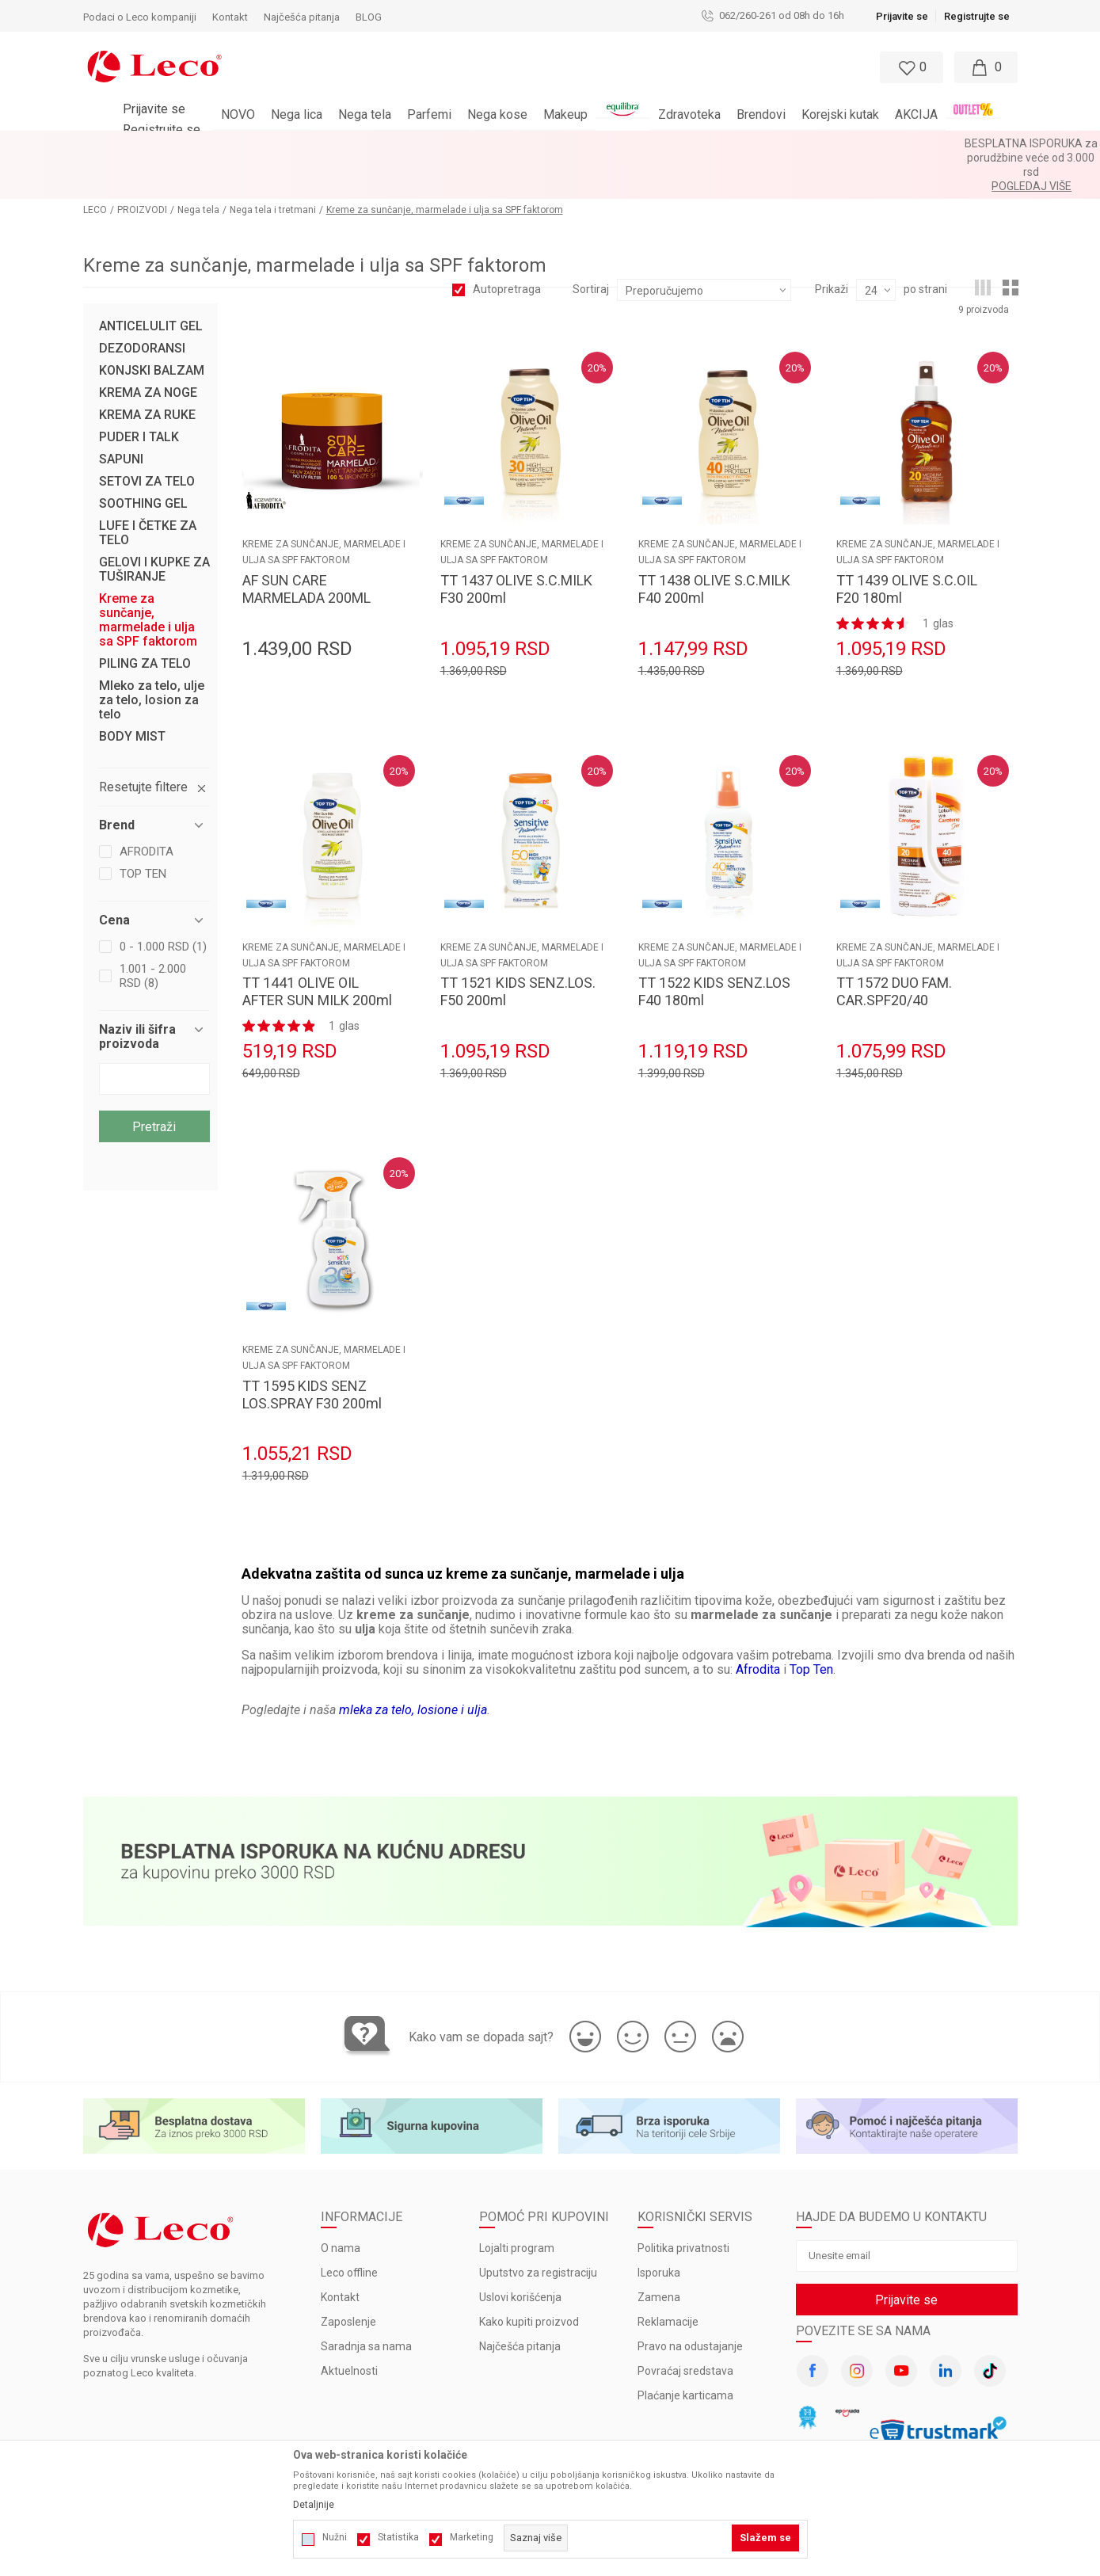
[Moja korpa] (986, 67)
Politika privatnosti (683, 2205)
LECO (95, 167)
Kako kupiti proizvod (529, 2279)
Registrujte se (977, 16)
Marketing (471, 2537)
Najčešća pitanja (520, 2303)
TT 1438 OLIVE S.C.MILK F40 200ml (714, 546)
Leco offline (349, 2230)
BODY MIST (132, 694)
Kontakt (340, 2254)
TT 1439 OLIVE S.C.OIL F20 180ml (906, 546)
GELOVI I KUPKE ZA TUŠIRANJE (154, 527)
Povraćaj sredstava (685, 2328)
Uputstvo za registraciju (538, 2230)
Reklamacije (668, 2279)
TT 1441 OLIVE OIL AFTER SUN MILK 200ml (317, 949)
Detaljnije (313, 2504)
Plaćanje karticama (685, 2352)
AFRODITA (146, 809)
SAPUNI (121, 417)
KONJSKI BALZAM (151, 328)
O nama (340, 2205)
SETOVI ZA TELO (147, 439)
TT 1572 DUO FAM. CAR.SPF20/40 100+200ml (894, 957)
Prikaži (831, 246)
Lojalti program (516, 2205)
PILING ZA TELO (145, 621)
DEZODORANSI (142, 306)
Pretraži (154, 1084)
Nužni (334, 2537)
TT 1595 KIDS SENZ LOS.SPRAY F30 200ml (312, 1352)
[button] (535, 67)
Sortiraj (591, 246)
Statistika (398, 2537)
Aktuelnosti (349, 2328)
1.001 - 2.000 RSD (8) (153, 933)
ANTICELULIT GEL (151, 283)
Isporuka (659, 2230)
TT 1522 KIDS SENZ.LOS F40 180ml (714, 949)
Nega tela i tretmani (273, 167)
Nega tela (198, 167)
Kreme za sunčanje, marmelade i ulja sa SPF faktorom (148, 577)
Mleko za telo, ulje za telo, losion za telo (151, 657)
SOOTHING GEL (143, 461)
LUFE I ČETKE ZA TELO (147, 490)
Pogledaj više (693, 143)
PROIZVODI (142, 167)
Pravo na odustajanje (690, 2303)
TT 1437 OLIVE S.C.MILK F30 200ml (516, 546)
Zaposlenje (348, 2279)
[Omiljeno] (910, 67)
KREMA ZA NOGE (148, 350)
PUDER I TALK (139, 394)
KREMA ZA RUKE (147, 372)
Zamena (659, 2254)
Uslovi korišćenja (520, 2254)
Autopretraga (507, 246)
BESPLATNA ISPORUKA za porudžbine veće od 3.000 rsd (508, 143)
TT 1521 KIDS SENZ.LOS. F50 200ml (518, 949)
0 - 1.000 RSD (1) (163, 904)
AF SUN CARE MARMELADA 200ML (306, 546)
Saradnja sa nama (366, 2303)
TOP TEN (143, 831)
